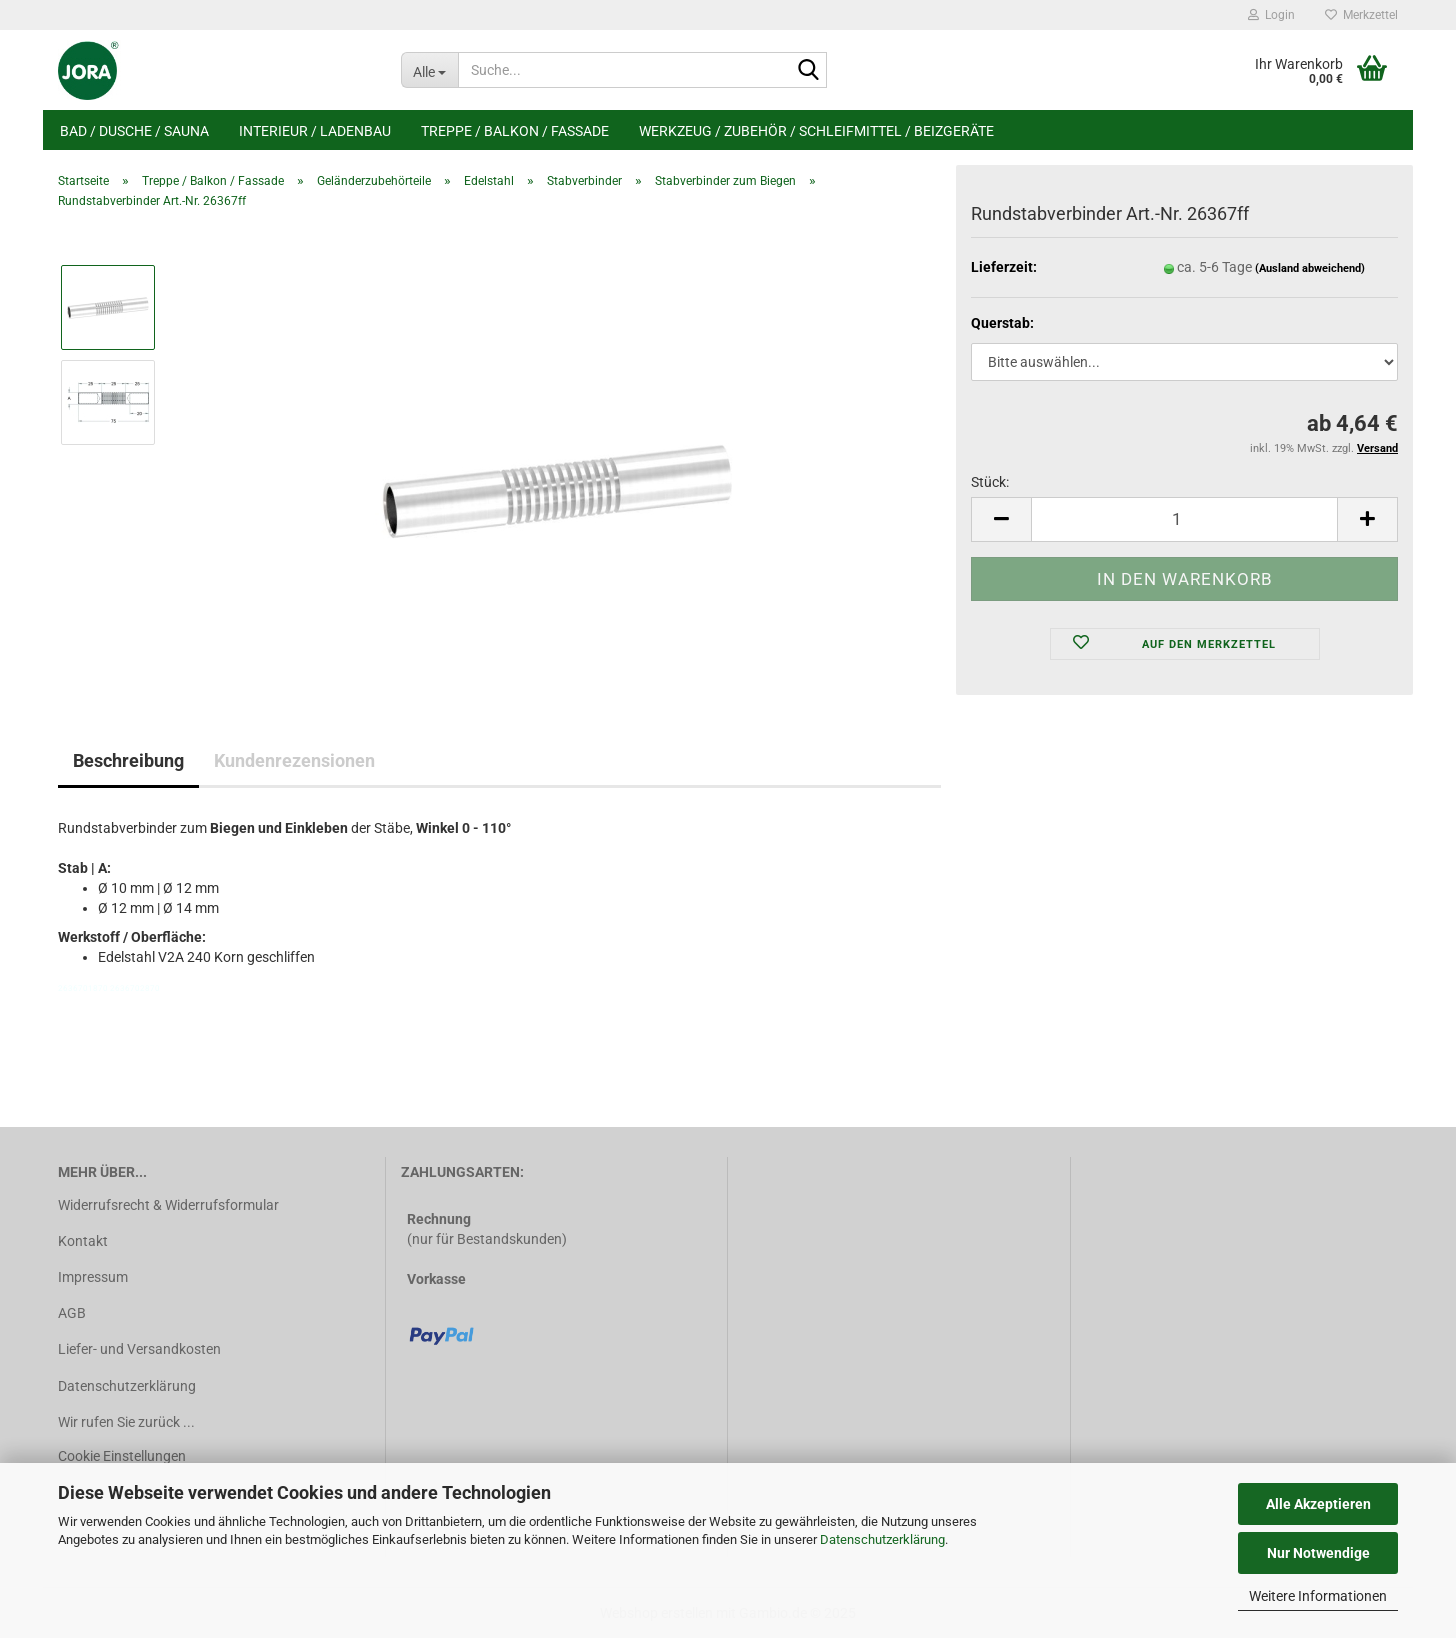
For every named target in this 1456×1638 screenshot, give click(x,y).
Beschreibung (128, 760)
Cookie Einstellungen (122, 1456)
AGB (72, 1313)
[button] (1001, 519)
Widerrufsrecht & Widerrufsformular (168, 1205)
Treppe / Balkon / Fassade (515, 131)
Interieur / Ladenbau (315, 131)
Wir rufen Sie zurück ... (126, 1422)
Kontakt (83, 1241)
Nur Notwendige (1318, 1553)
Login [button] (1271, 15)
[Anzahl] (1184, 519)
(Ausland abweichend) (1310, 268)
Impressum (93, 1277)
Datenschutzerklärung (882, 1539)
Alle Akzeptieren (1318, 1504)
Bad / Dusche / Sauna (134, 131)
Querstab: (1002, 323)
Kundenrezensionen (294, 760)
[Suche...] (429, 70)
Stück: (990, 482)
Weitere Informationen (1318, 1596)
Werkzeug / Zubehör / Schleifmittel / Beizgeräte (816, 131)
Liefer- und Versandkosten (139, 1349)
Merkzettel (1361, 15)
